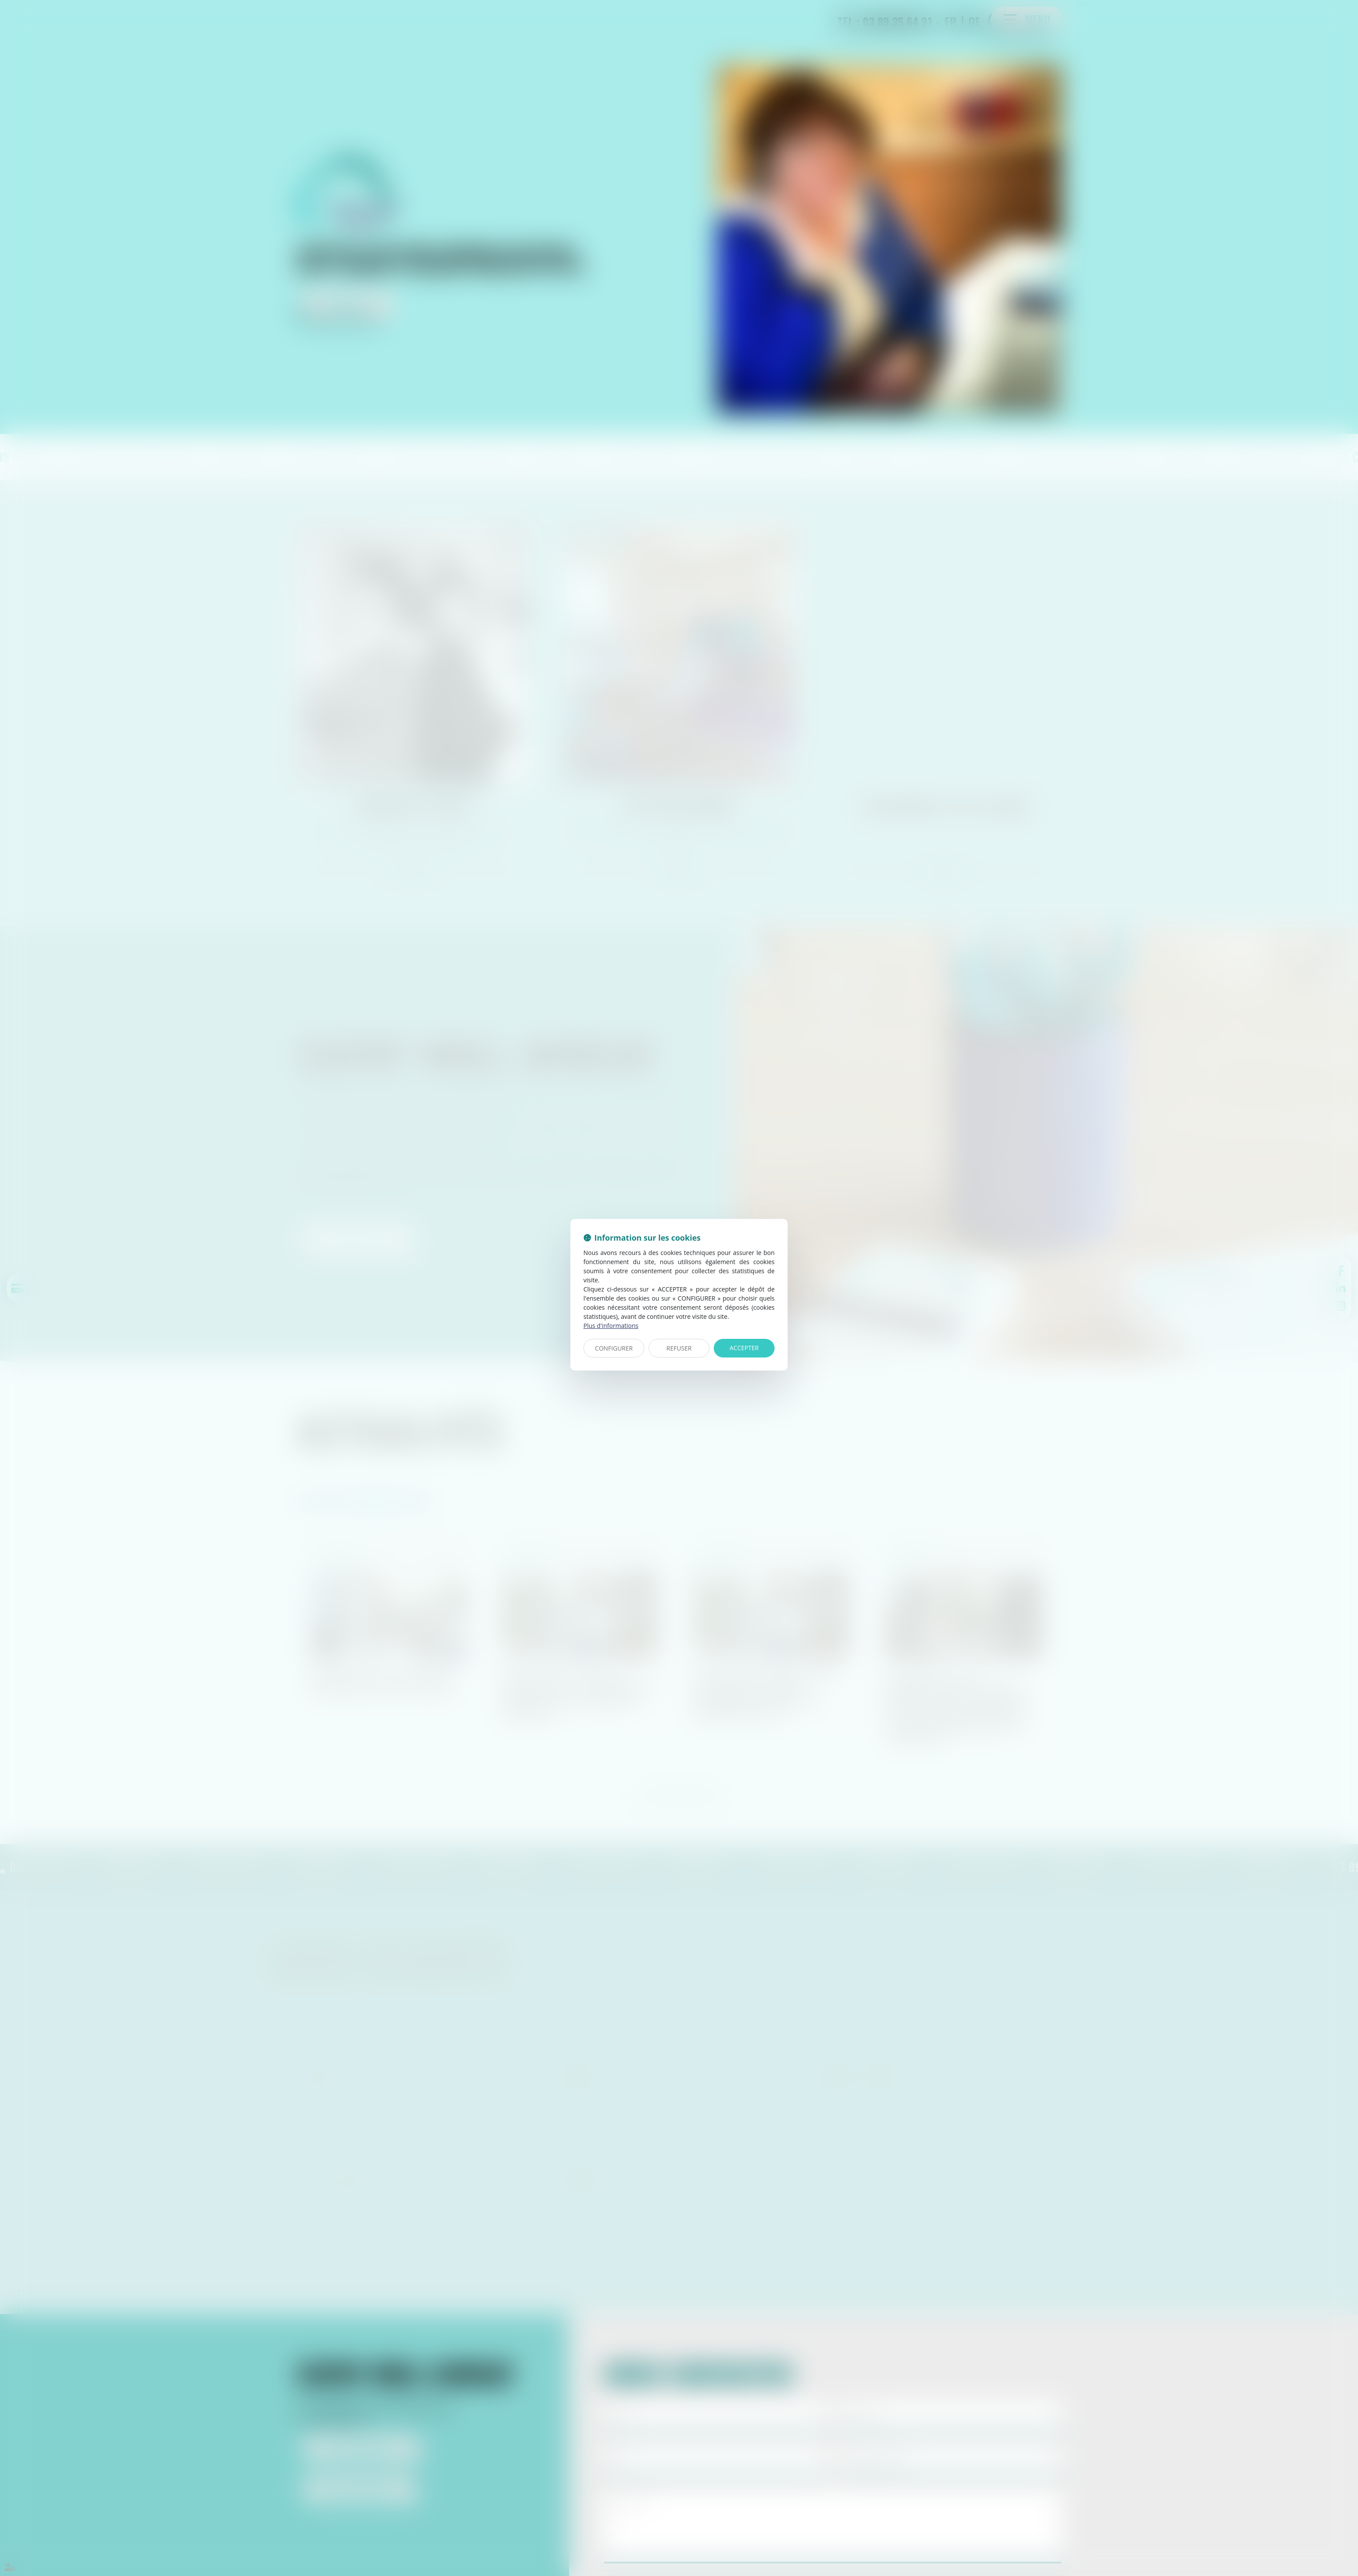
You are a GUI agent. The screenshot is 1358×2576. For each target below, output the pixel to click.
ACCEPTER (744, 1348)
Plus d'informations (610, 1325)
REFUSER (679, 1348)
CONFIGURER (614, 1348)
